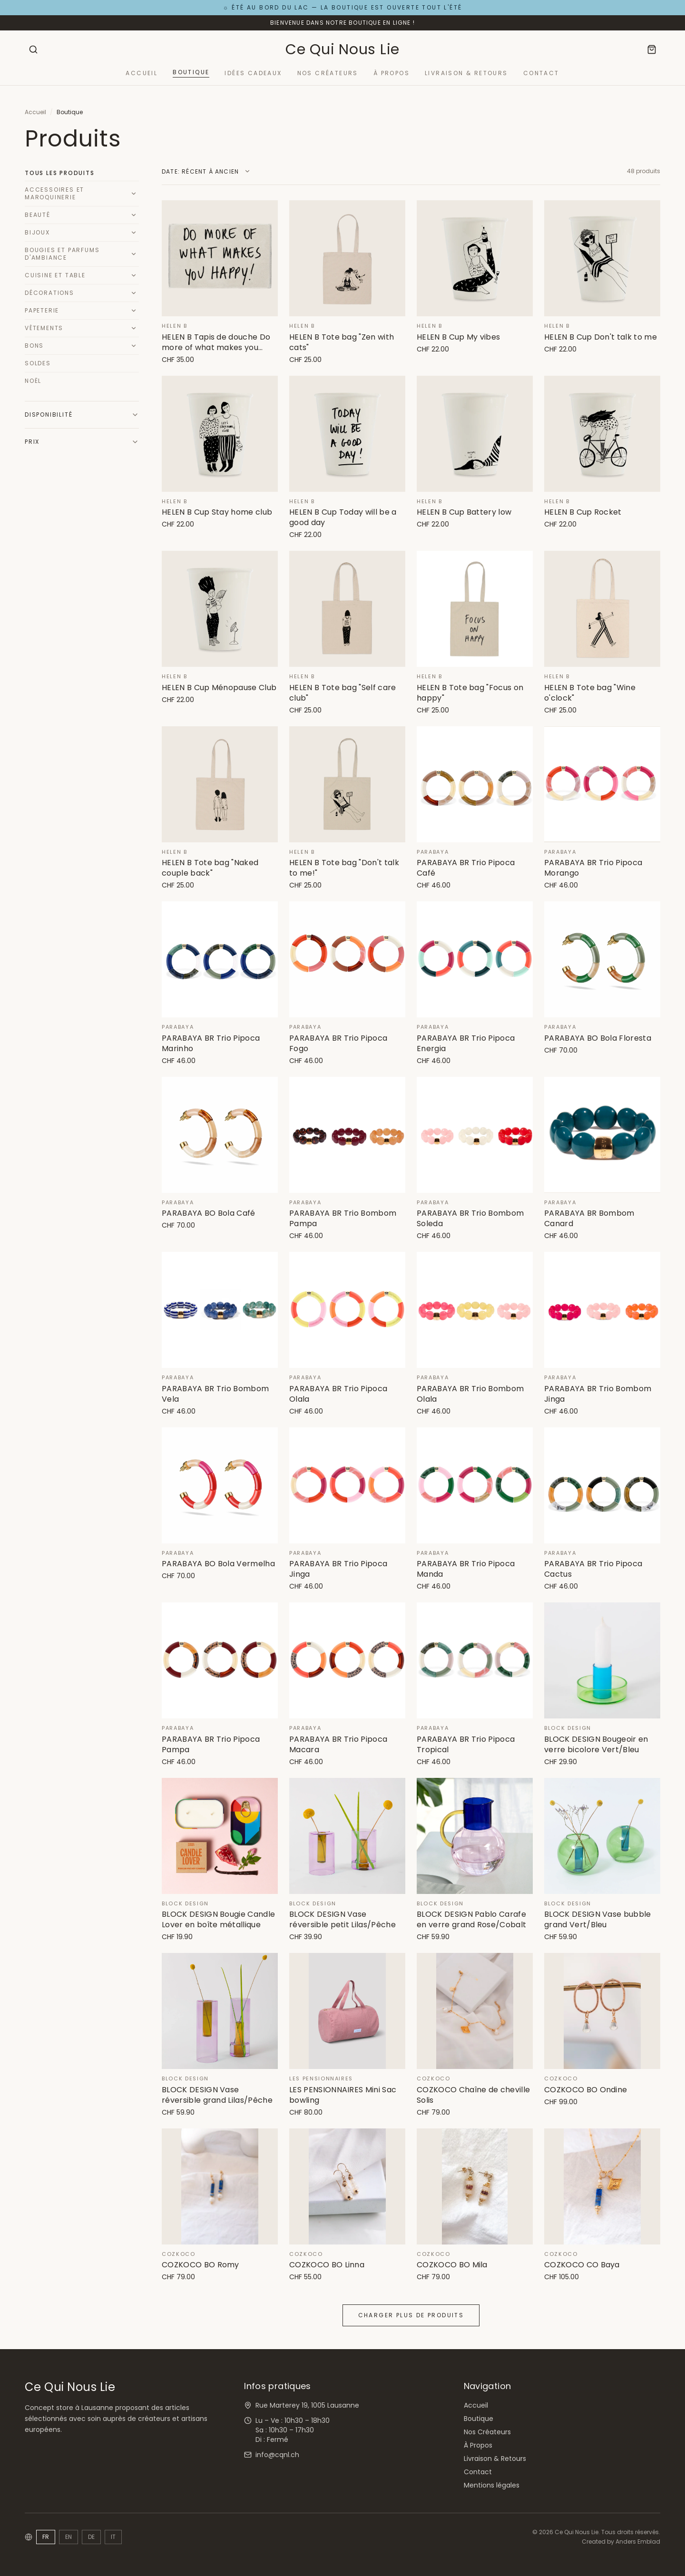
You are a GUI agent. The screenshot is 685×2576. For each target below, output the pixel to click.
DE (91, 2537)
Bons (34, 346)
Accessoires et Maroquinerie (54, 193)
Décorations (49, 293)
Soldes (38, 363)
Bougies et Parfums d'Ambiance (62, 254)
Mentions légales (491, 2485)
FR (45, 2537)
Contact (541, 73)
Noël (33, 381)
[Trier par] (206, 172)
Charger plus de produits (411, 2315)
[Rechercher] (33, 49)
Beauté (37, 215)
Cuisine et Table (55, 275)
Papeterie (42, 310)
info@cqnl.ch (277, 2454)
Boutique (191, 72)
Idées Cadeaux (253, 73)
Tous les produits (60, 173)
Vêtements (44, 328)
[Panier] (651, 49)
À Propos (391, 73)
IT (113, 2537)
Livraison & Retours (466, 73)
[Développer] (133, 193)
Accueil (141, 73)
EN (68, 2537)
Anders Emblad (638, 2541)
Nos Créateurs (327, 73)
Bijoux (37, 232)
